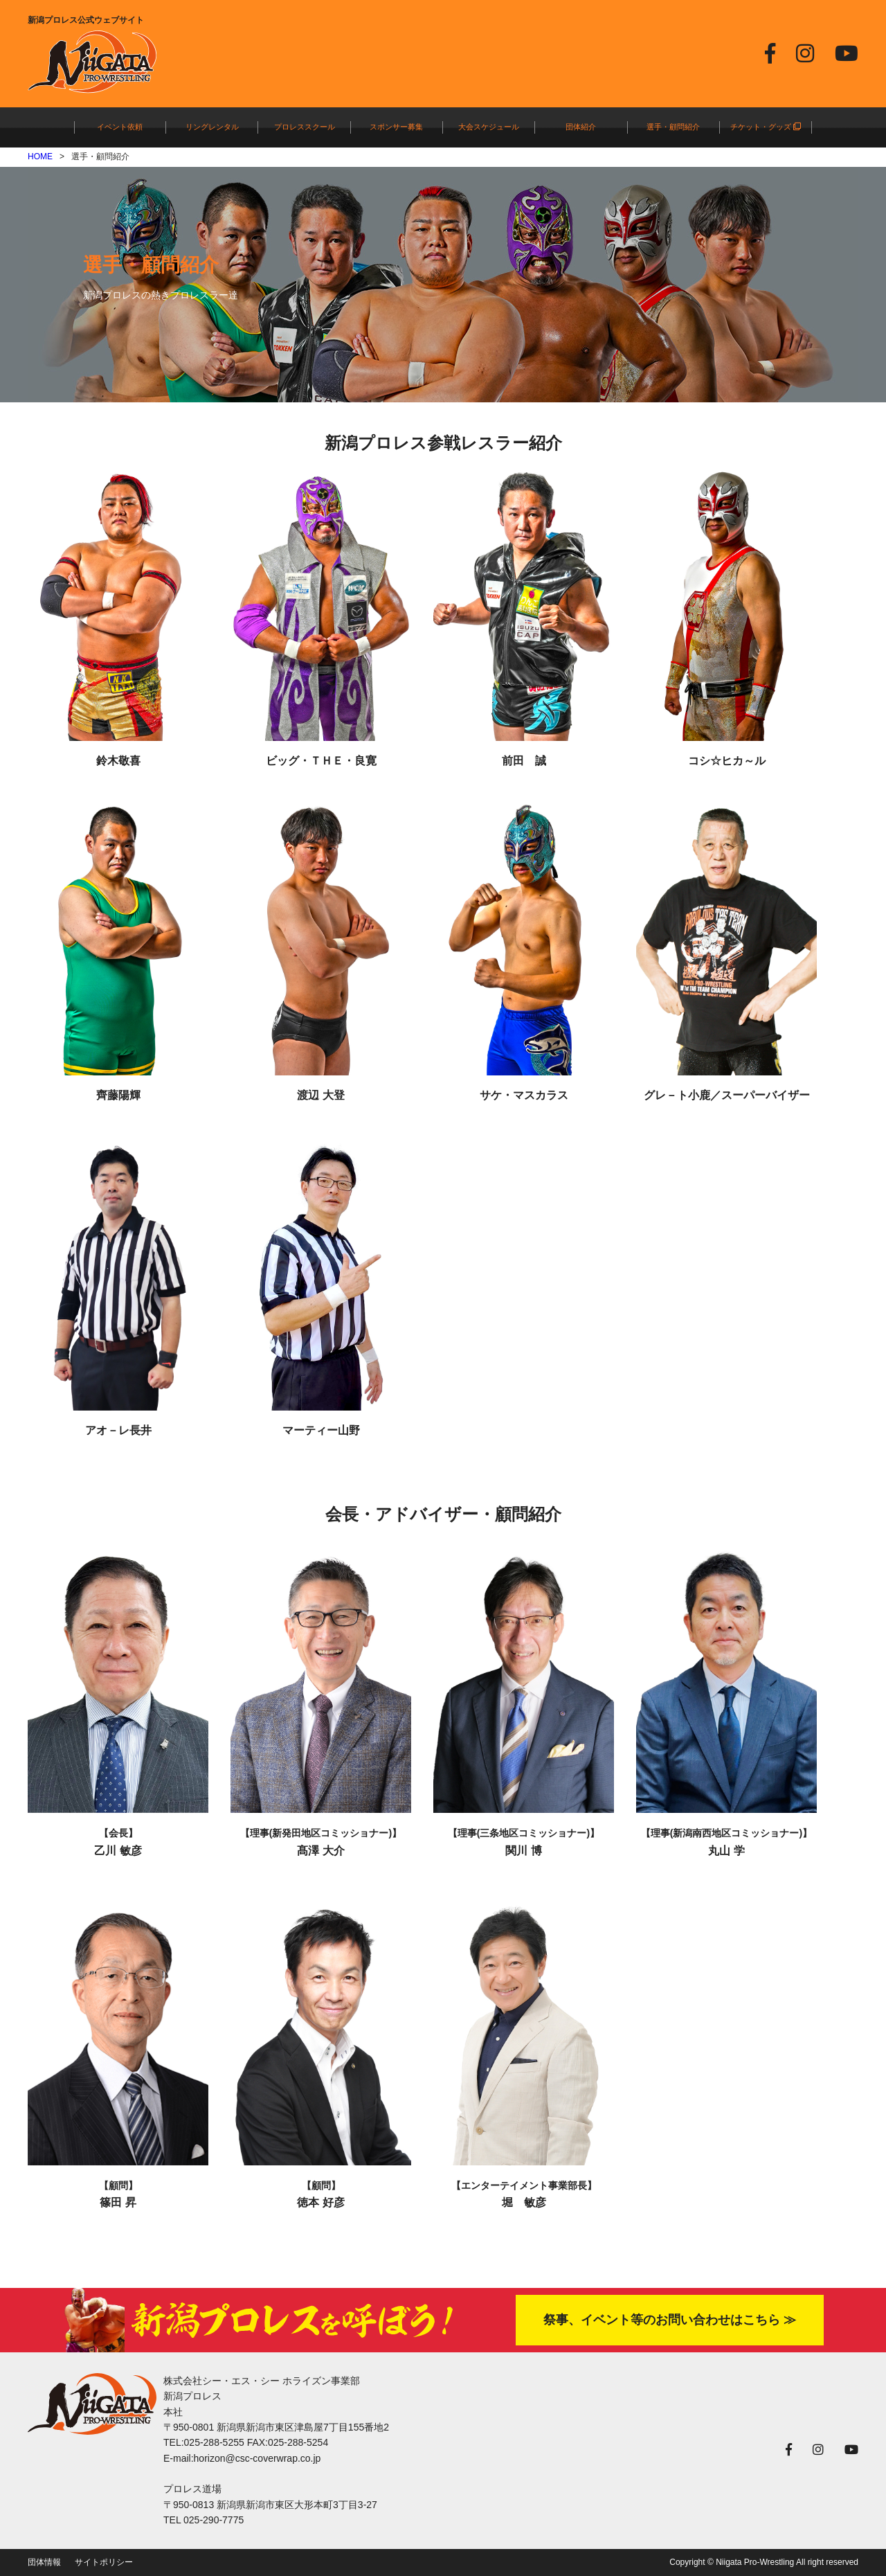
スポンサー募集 (396, 127)
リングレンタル (212, 127)
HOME (40, 156)
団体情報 (44, 2562)
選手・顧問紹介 (673, 127)
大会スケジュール (488, 127)
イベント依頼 (120, 127)
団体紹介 (581, 127)
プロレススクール (304, 127)
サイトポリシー (104, 2562)
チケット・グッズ (765, 127)
